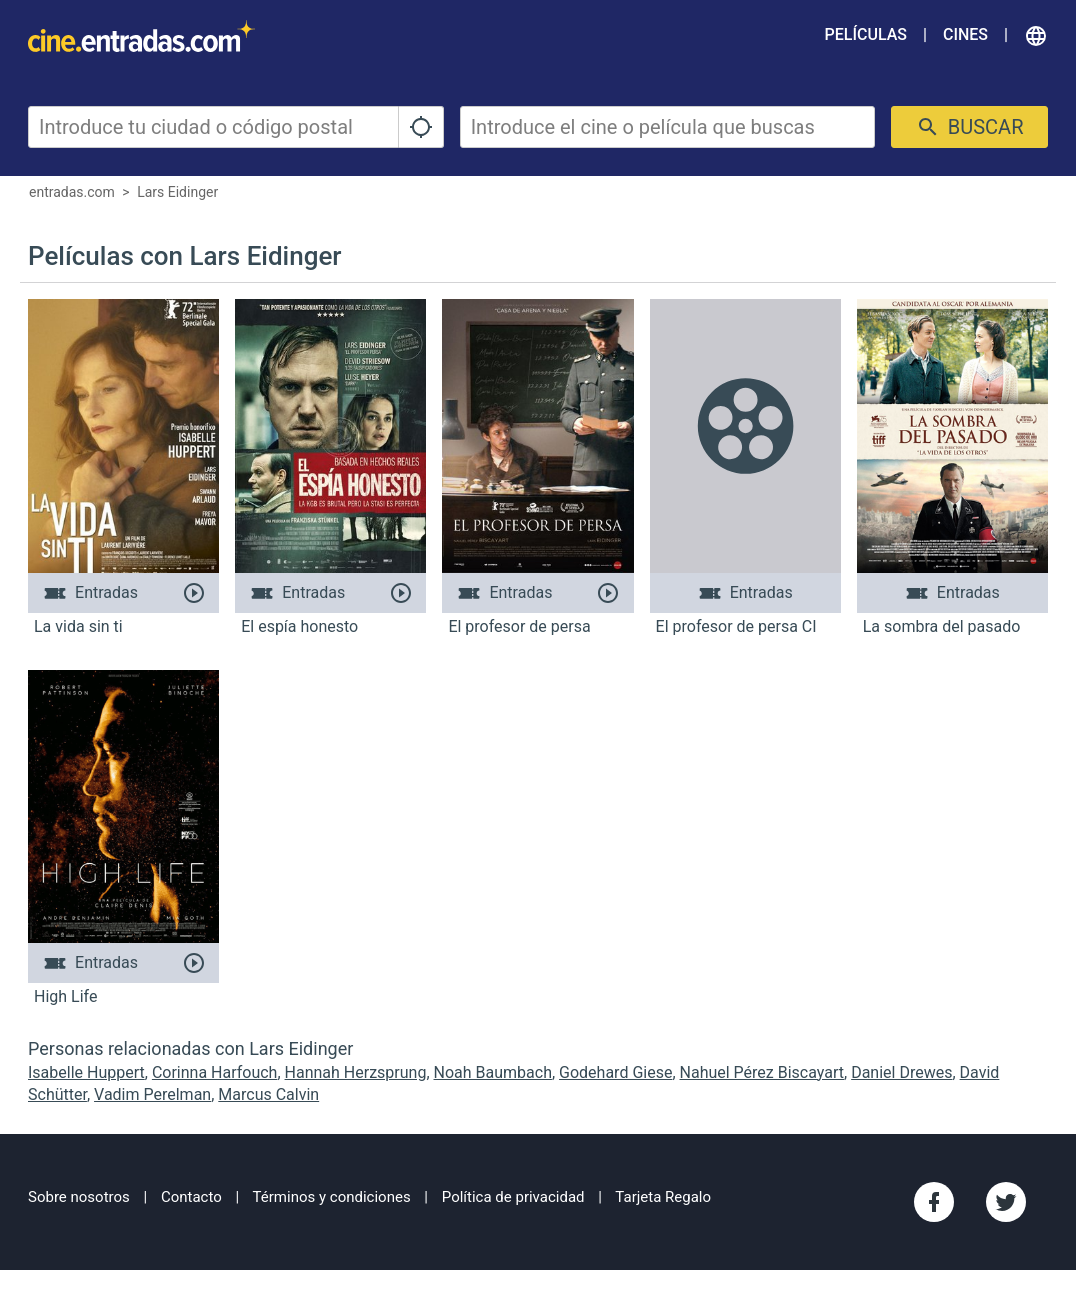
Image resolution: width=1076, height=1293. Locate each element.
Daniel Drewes (901, 1072)
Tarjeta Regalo (663, 1197)
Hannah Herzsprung (356, 1072)
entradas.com (72, 192)
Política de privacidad (513, 1197)
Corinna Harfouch (215, 1072)
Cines (965, 34)
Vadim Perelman (152, 1094)
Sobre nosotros (79, 1197)
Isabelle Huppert (86, 1072)
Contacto (191, 1197)
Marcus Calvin (268, 1094)
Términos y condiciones (332, 1197)
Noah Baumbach (493, 1072)
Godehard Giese (615, 1072)
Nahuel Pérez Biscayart (762, 1072)
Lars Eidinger (177, 192)
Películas (866, 34)
